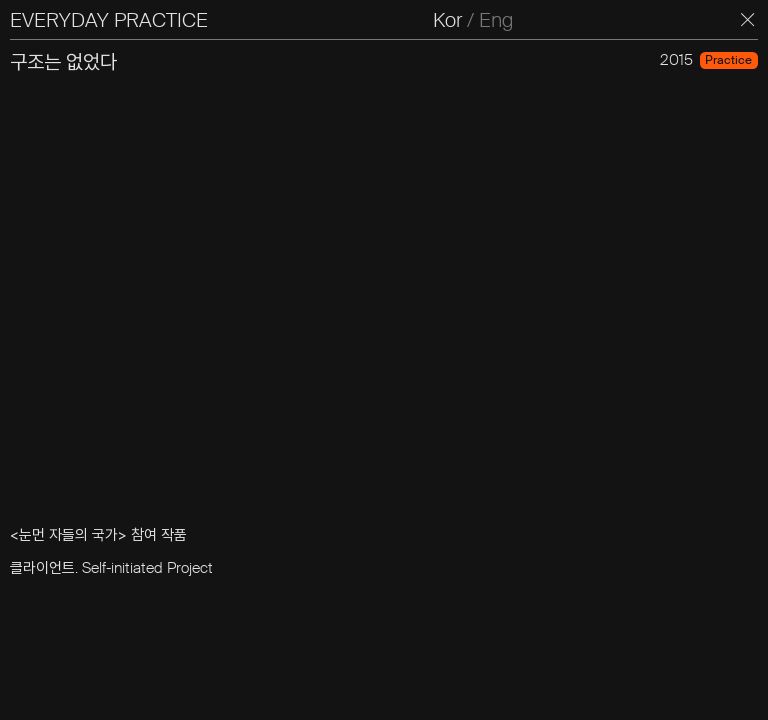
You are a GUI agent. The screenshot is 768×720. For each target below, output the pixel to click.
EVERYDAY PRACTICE (109, 20)
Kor (447, 20)
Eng (496, 20)
